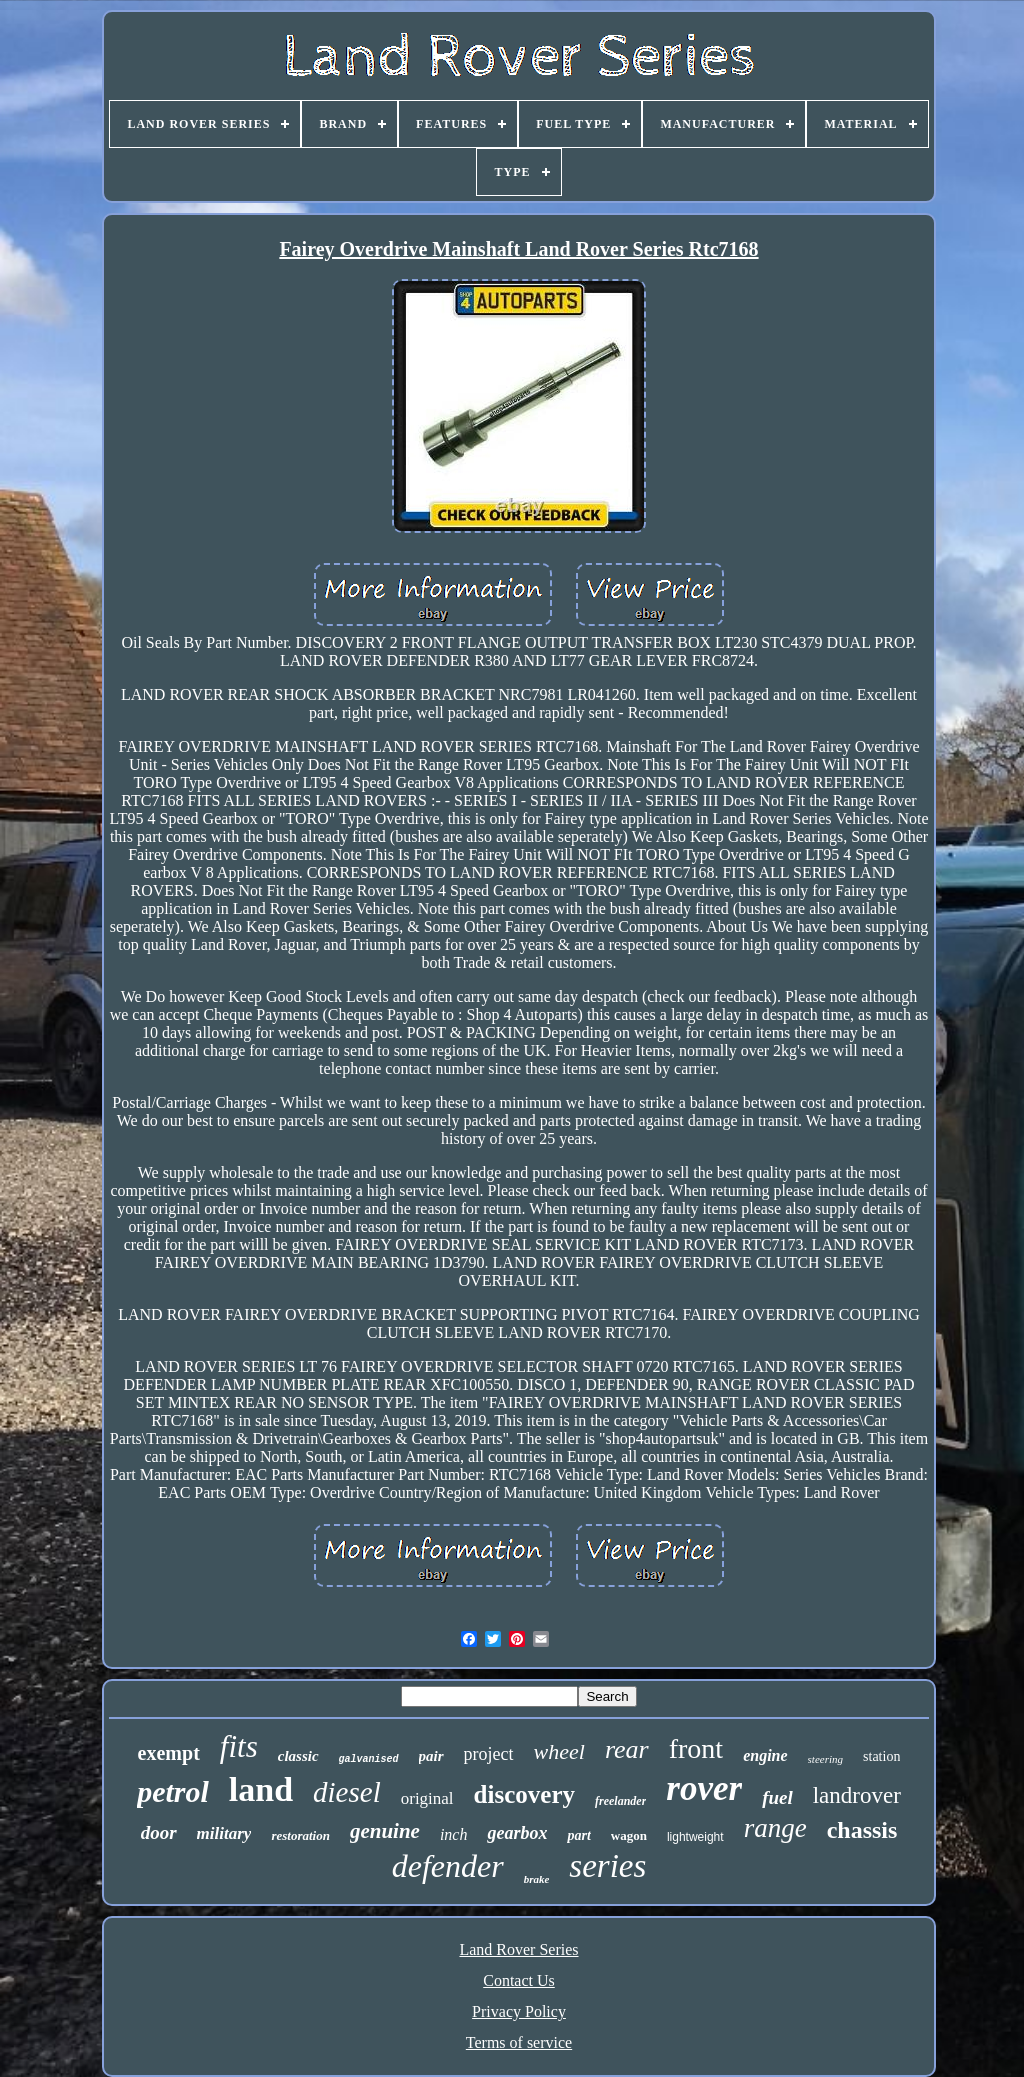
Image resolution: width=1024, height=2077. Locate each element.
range (775, 1828)
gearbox (517, 1833)
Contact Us (519, 1980)
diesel (347, 1792)
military (224, 1833)
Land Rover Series (518, 1949)
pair (431, 1756)
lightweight (695, 1837)
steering (825, 1759)
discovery (524, 1794)
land (261, 1789)
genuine (385, 1831)
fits (239, 1746)
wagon (629, 1835)
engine (765, 1755)
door (159, 1832)
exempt (169, 1753)
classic (298, 1756)
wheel (559, 1751)
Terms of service (519, 2042)
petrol (173, 1791)
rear (627, 1749)
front (696, 1748)
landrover (857, 1795)
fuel (777, 1797)
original (427, 1798)
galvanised (369, 1759)
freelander (620, 1801)
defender (448, 1866)
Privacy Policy (519, 2011)
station (881, 1756)
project (489, 1754)
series (607, 1866)
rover (704, 1788)
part (578, 1835)
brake (537, 1879)
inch (454, 1834)
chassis (862, 1830)
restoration (300, 1835)
